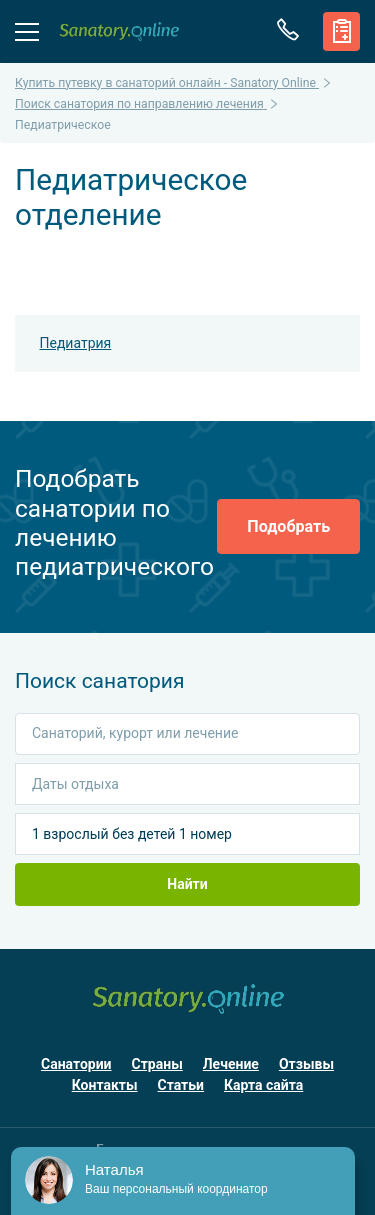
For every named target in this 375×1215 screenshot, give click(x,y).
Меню (27, 30)
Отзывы (306, 1064)
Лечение (231, 1064)
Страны (157, 1064)
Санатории (76, 1064)
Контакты (105, 1085)
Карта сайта (263, 1085)
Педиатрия (76, 343)
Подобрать (288, 526)
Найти (187, 884)
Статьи (181, 1085)
